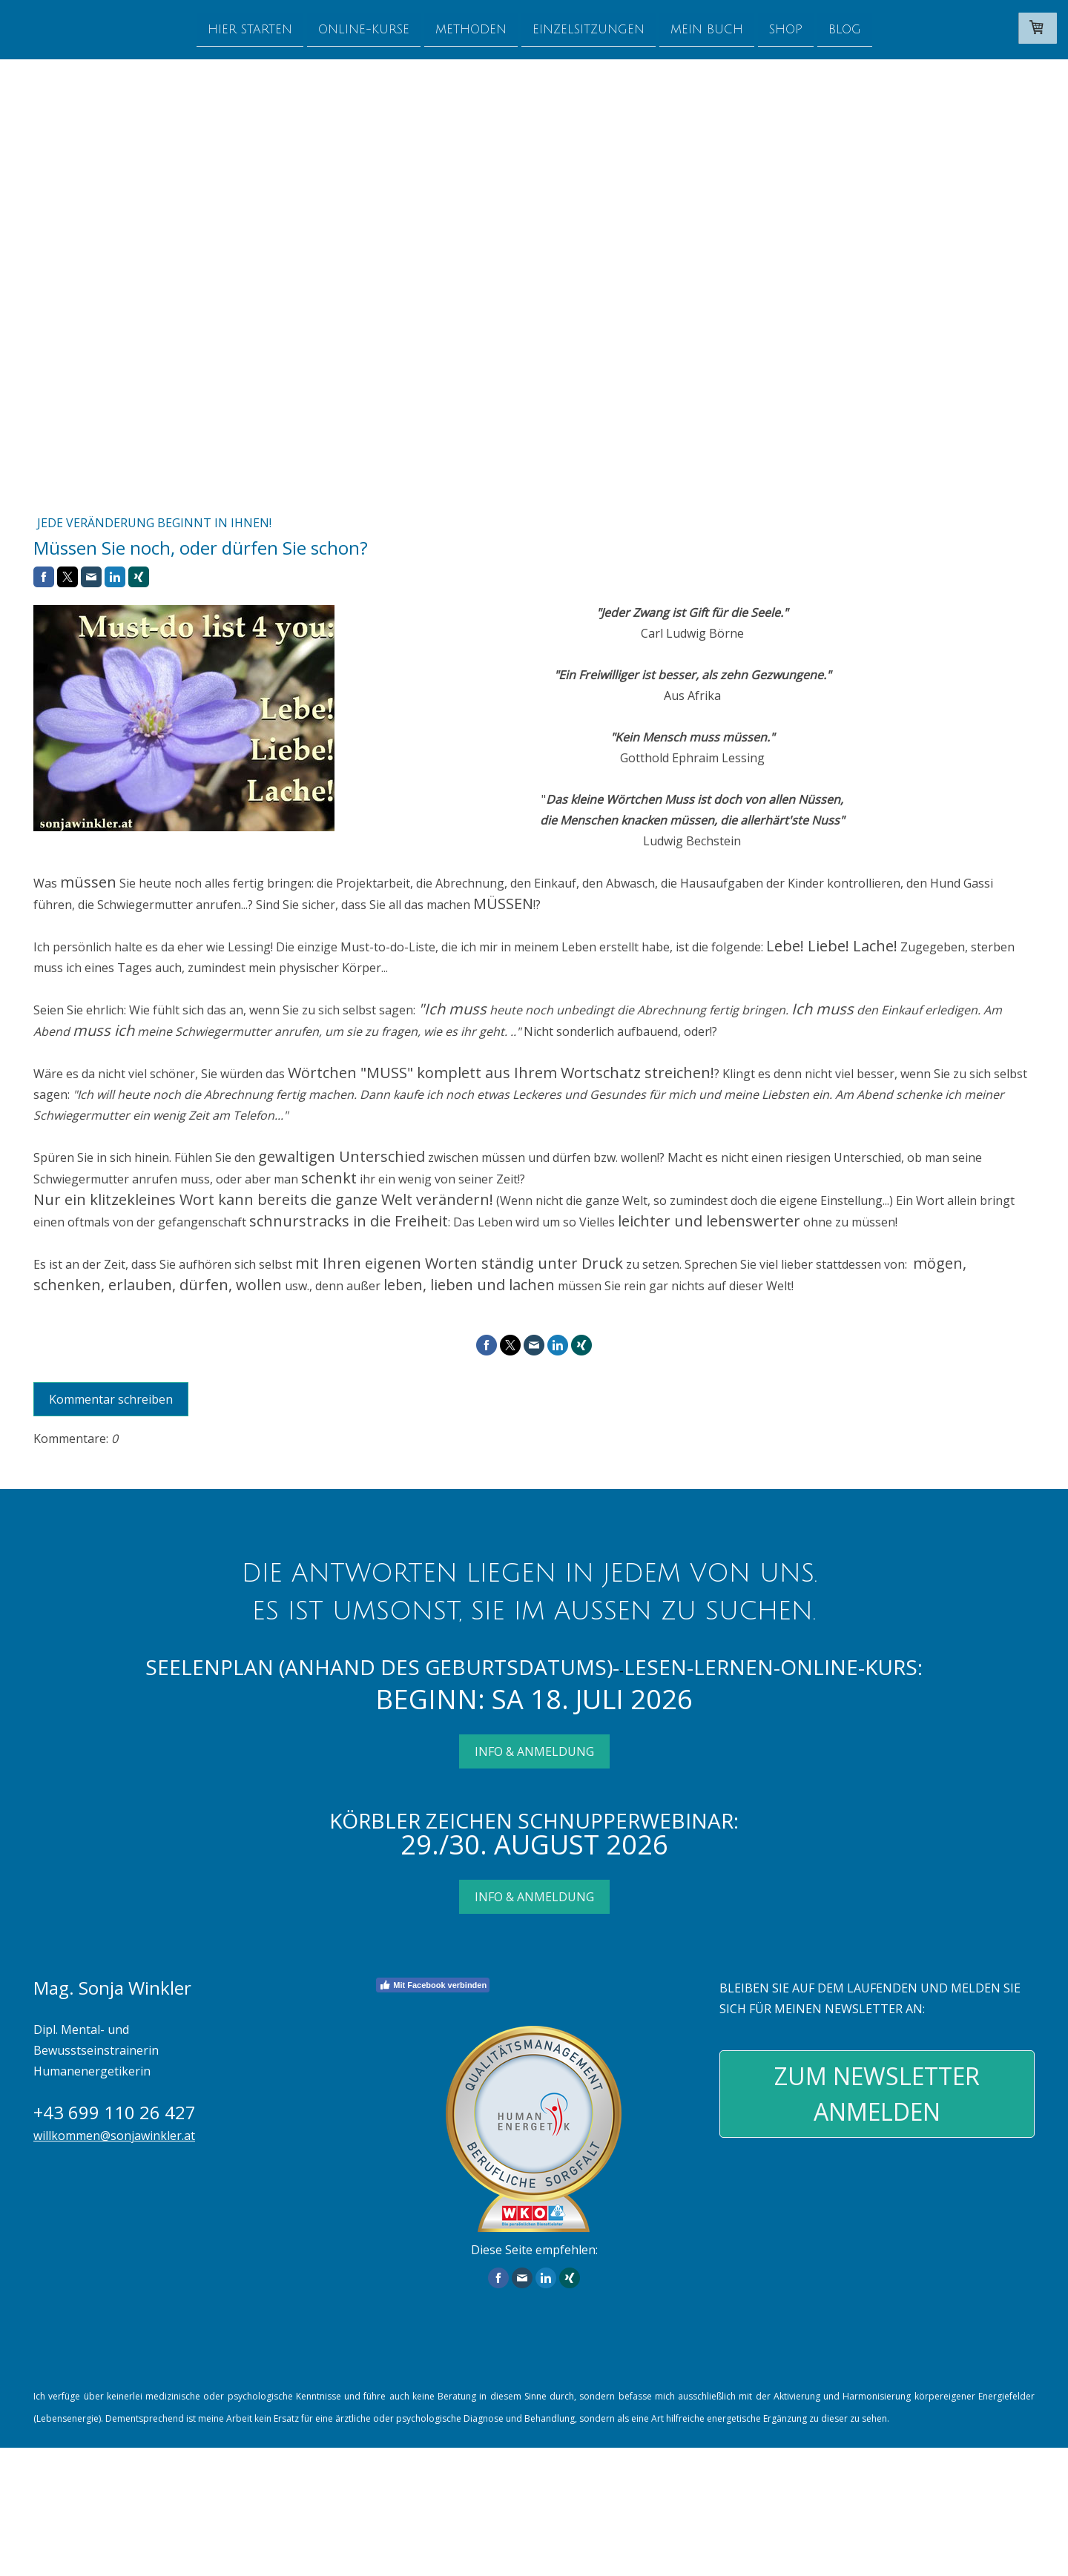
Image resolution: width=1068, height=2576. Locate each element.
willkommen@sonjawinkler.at (114, 2135)
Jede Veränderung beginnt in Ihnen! (154, 523)
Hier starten (250, 29)
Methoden (471, 29)
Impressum (56, 2522)
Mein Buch (706, 29)
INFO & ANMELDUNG (534, 1751)
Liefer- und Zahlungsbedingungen (775, 2481)
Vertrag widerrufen (217, 2537)
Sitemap (132, 2537)
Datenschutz (480, 2522)
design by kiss (62, 2553)
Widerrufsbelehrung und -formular (198, 2522)
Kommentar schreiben (111, 1399)
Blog (844, 29)
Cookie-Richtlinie (67, 2537)
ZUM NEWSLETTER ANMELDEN (877, 2093)
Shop (785, 29)
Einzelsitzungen (589, 29)
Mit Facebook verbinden (433, 1985)
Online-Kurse (363, 29)
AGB (100, 2522)
